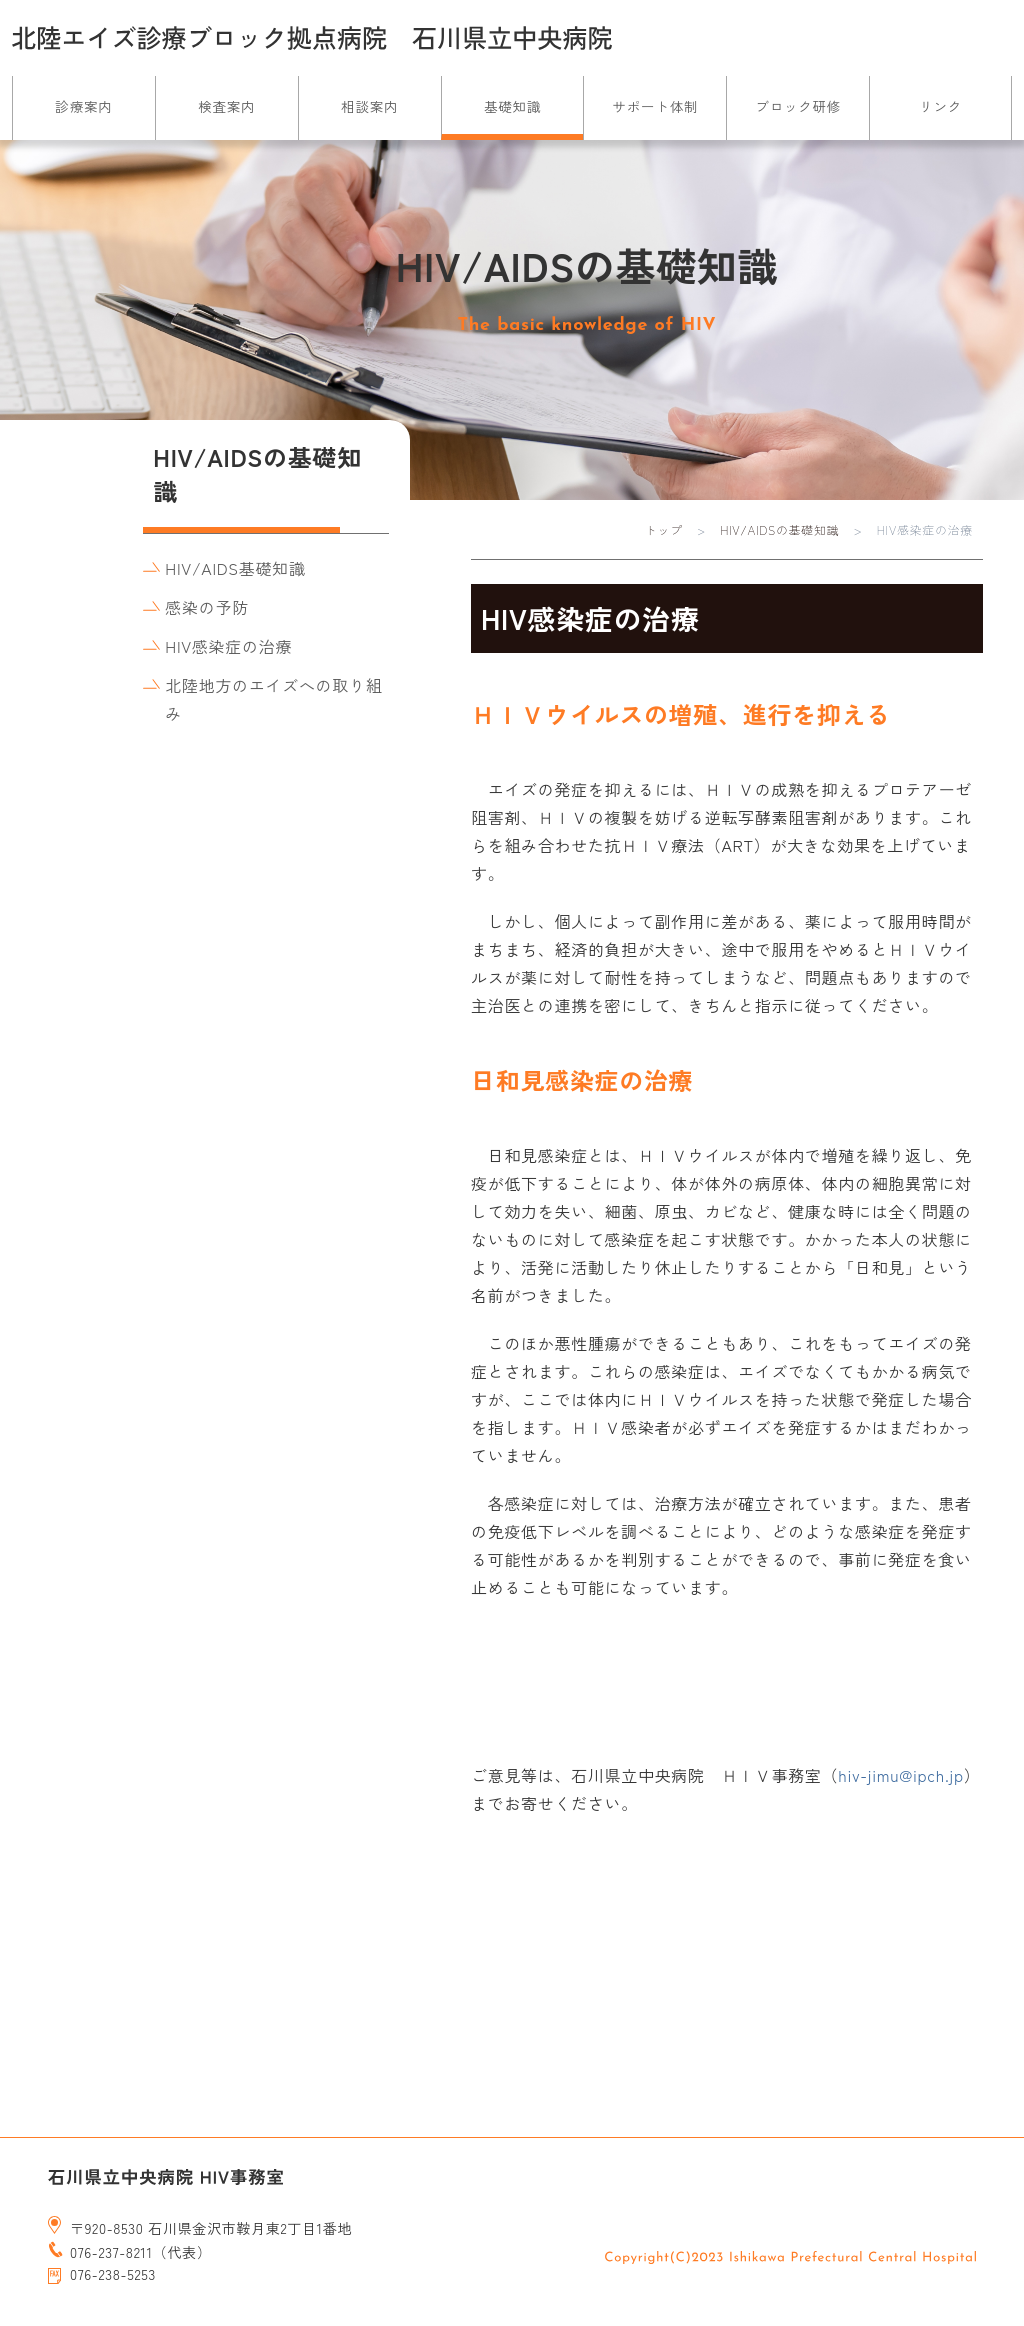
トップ (664, 529)
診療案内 (83, 106)
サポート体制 (656, 106)
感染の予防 (206, 607)
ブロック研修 (798, 106)
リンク (940, 106)
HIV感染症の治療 (228, 646)
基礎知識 (512, 106)
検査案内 (226, 106)
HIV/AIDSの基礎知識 (779, 529)
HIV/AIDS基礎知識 (235, 568)
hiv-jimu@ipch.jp (900, 1775)
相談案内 (369, 106)
